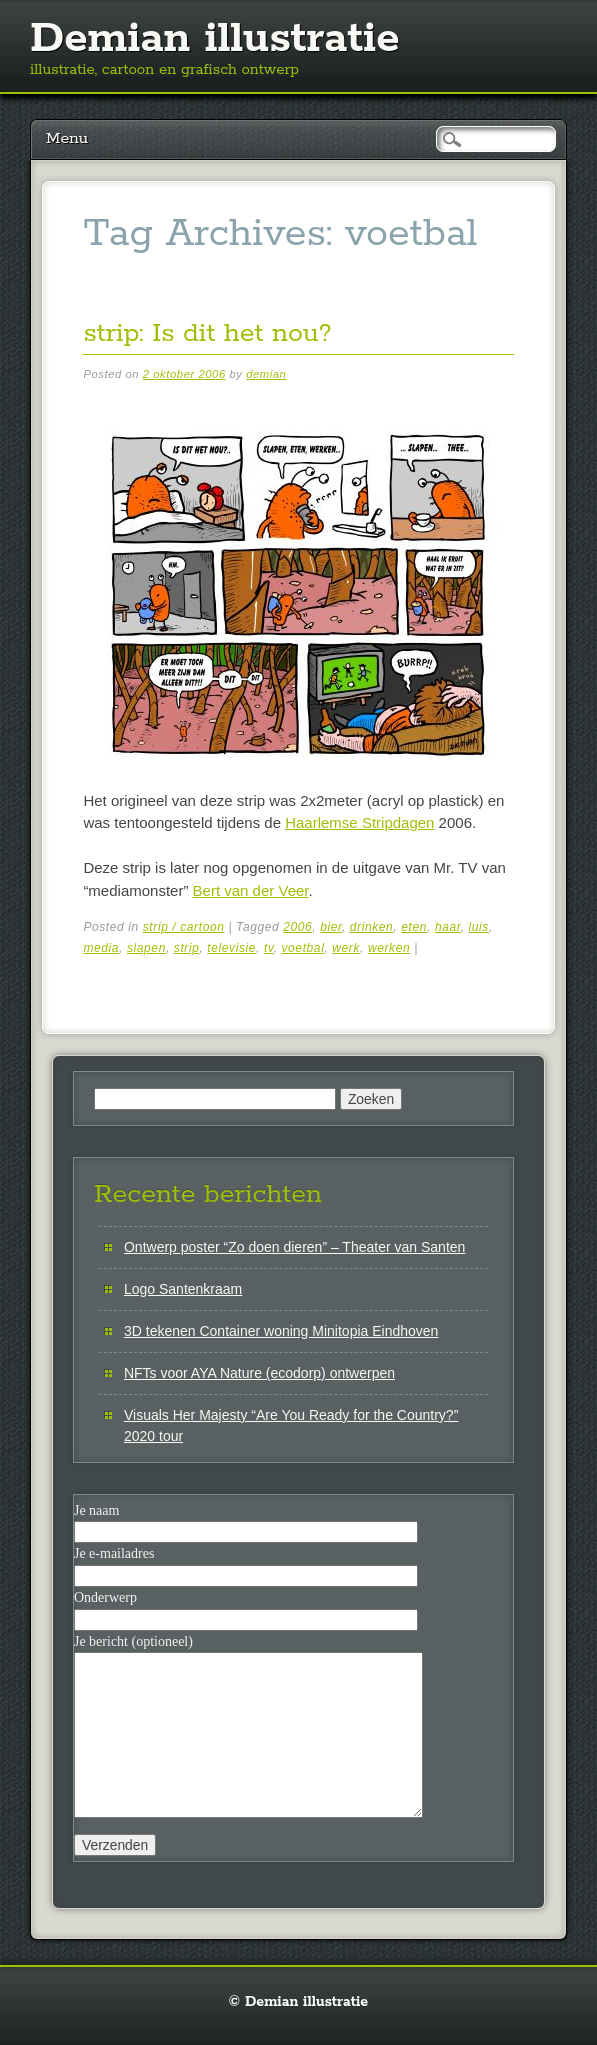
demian (266, 374)
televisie (231, 948)
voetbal (303, 948)
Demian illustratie (215, 39)
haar (448, 927)
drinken (372, 927)
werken (389, 948)
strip (187, 948)
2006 (297, 927)
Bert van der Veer (251, 890)
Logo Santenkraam (183, 1289)
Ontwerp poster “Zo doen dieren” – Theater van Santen (294, 1247)
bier (331, 927)
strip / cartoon (184, 927)
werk (346, 948)
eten (414, 927)
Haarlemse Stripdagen (359, 822)
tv (269, 948)
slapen (146, 948)
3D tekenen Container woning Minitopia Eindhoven (281, 1331)
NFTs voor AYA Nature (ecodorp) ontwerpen (259, 1373)
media (101, 948)
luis (479, 927)
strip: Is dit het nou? (207, 333)
